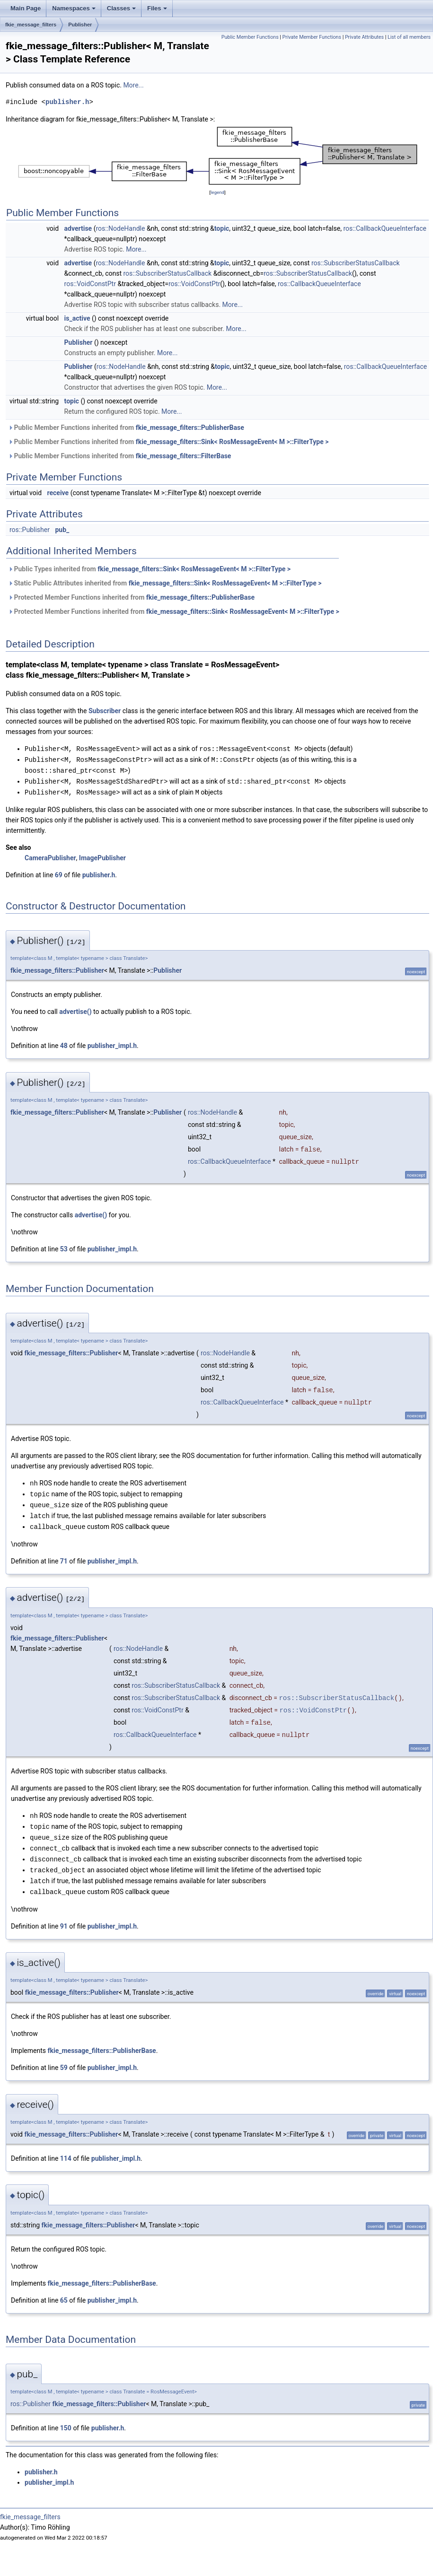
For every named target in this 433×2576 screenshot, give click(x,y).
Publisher (80, 24)
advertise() (75, 1009)
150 (65, 2419)
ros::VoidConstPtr (90, 284)
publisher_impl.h (112, 1043)
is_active (77, 318)
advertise (78, 228)
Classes (121, 8)
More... (133, 85)
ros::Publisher (29, 529)
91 (64, 1917)
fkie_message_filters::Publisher (57, 968)
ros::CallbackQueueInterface (384, 228)
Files (157, 8)
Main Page (25, 8)
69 (58, 872)
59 (64, 2059)
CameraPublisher (50, 855)
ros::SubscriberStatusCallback (355, 263)
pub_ (62, 529)
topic (221, 228)
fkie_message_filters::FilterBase (183, 456)
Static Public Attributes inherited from (164, 583)
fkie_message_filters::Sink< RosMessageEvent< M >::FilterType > (232, 441)
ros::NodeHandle (120, 228)
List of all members (409, 37)
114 (65, 2150)
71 (64, 1556)
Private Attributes (364, 37)
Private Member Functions (312, 37)
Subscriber (104, 711)
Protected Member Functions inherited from (131, 597)
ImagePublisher (102, 855)
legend (217, 192)
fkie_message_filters (30, 24)
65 (64, 2292)
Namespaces (74, 8)
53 (64, 1246)
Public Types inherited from (149, 569)
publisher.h (67, 101)
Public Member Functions (250, 37)
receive (58, 493)
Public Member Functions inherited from (126, 427)
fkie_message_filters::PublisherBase (190, 427)
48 (64, 1043)
